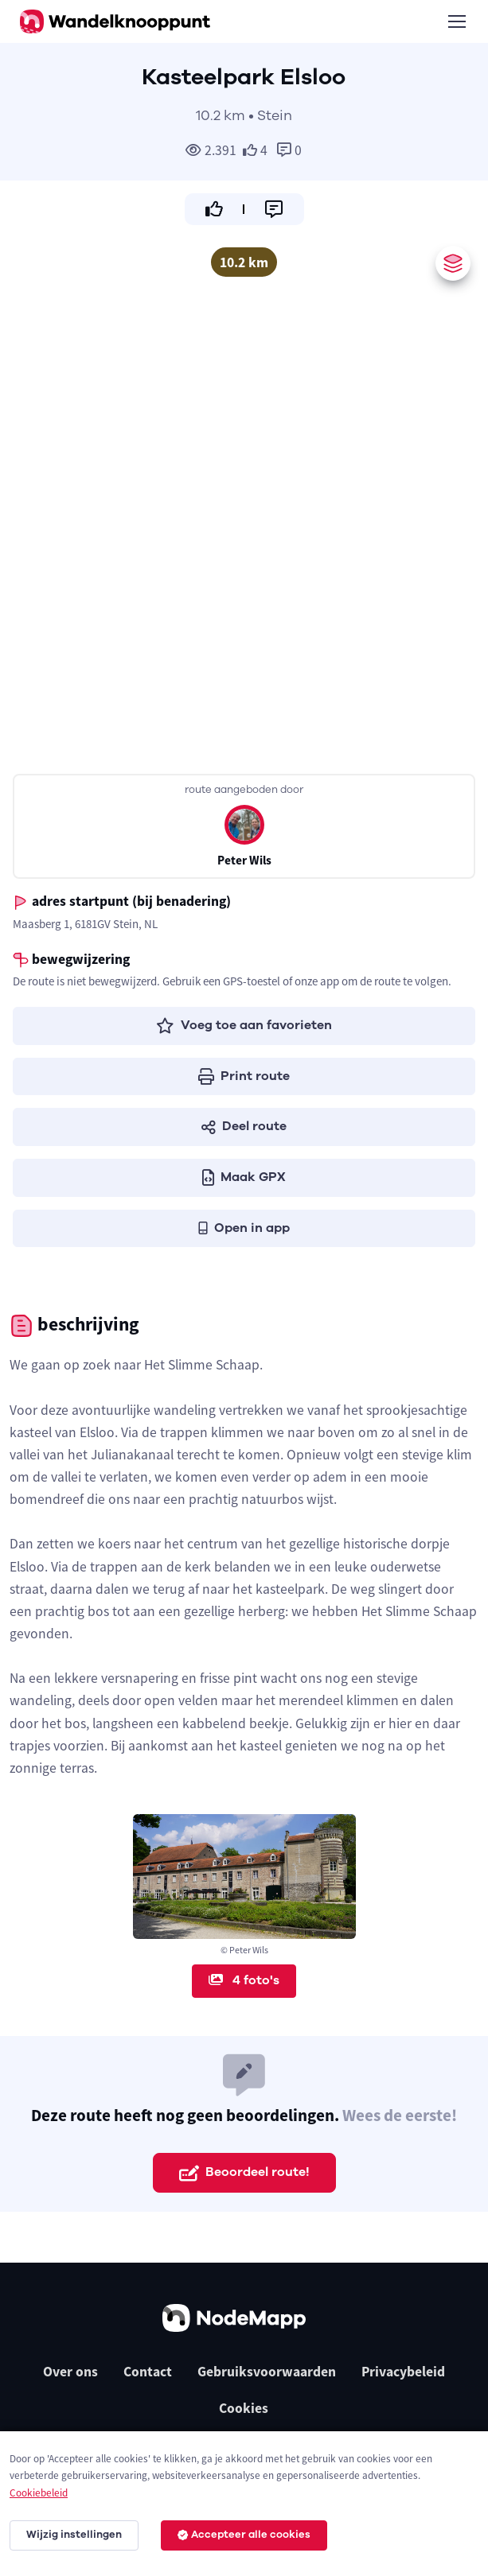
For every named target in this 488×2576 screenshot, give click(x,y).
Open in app (244, 1228)
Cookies (243, 2408)
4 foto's (244, 1980)
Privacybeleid (403, 2371)
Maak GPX (244, 1177)
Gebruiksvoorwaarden (266, 2371)
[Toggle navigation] (456, 21)
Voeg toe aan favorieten (244, 1025)
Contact (147, 2371)
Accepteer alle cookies (244, 2534)
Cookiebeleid (39, 2493)
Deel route (244, 1126)
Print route (244, 1076)
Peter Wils (244, 860)
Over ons (70, 2371)
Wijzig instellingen (74, 2534)
